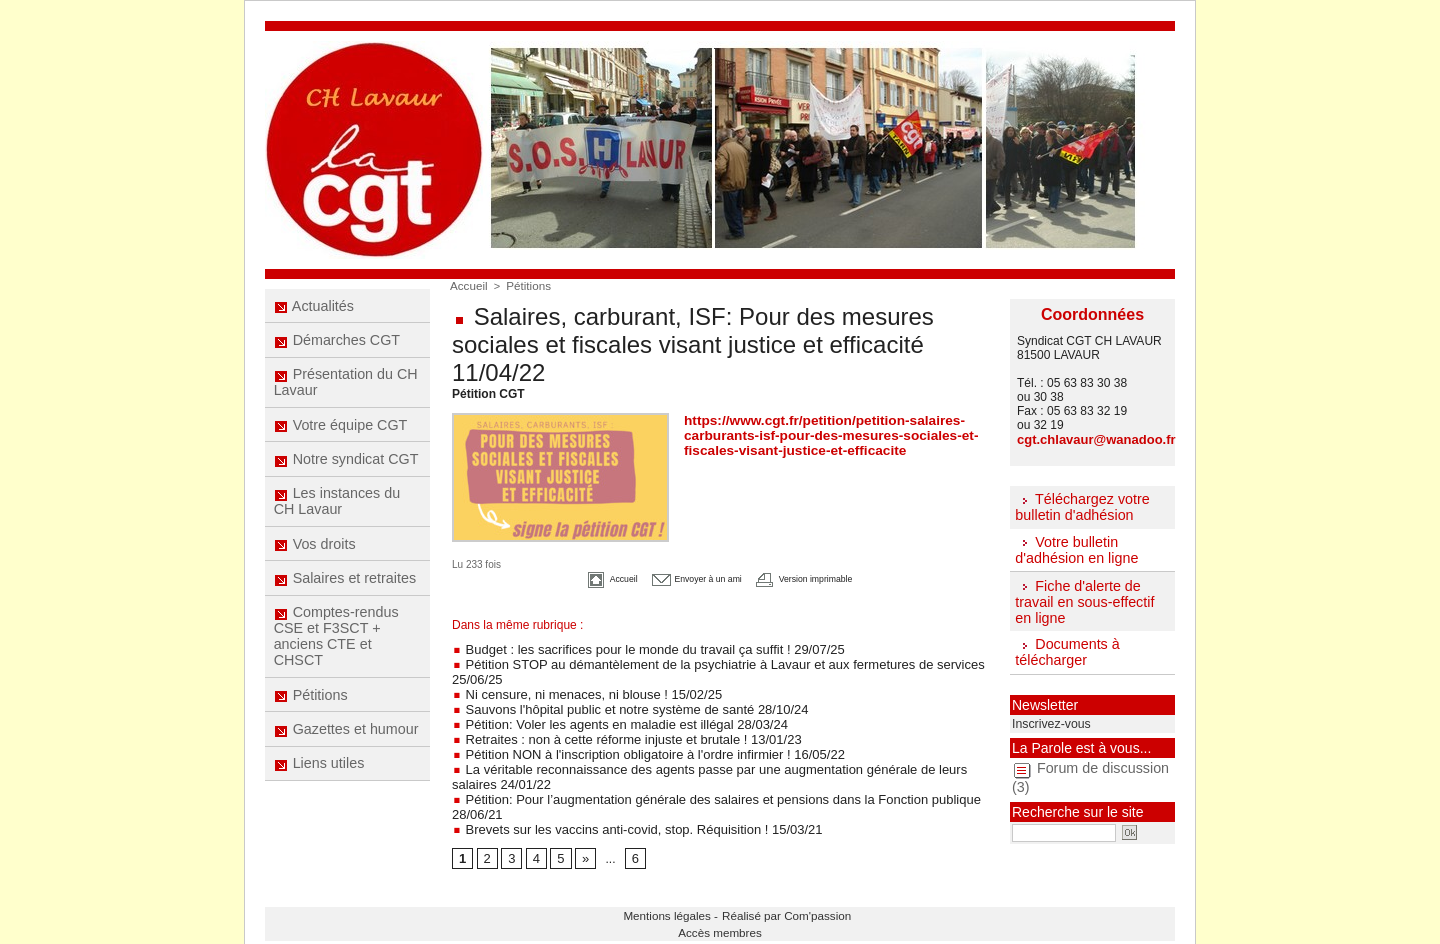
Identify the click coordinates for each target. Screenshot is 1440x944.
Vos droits (315, 561)
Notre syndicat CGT (346, 471)
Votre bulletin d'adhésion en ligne (1075, 548)
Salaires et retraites (345, 598)
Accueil (467, 285)
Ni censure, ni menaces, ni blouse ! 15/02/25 (577, 689)
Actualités (314, 307)
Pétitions (311, 720)
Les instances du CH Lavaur (337, 516)
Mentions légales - (681, 900)
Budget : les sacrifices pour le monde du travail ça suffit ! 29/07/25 (633, 647)
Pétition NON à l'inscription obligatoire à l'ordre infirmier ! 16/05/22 (633, 745)
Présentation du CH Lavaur (345, 389)
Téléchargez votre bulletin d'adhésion (1081, 506)
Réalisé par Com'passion (772, 900)
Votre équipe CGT (340, 434)
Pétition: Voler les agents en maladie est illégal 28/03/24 (607, 717)
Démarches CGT (337, 344)
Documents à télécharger (1066, 649)
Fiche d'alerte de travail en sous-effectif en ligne (1083, 599)
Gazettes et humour (346, 757)
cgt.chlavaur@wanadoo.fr (1090, 439)
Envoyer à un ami (685, 576)
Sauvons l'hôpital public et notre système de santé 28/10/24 (617, 703)
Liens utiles (319, 794)
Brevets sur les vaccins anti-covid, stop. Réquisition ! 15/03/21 (623, 815)
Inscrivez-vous (1047, 719)
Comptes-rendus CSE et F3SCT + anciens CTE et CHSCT (336, 659)
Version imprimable (829, 576)
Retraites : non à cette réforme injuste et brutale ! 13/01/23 (614, 731)
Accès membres (720, 915)
